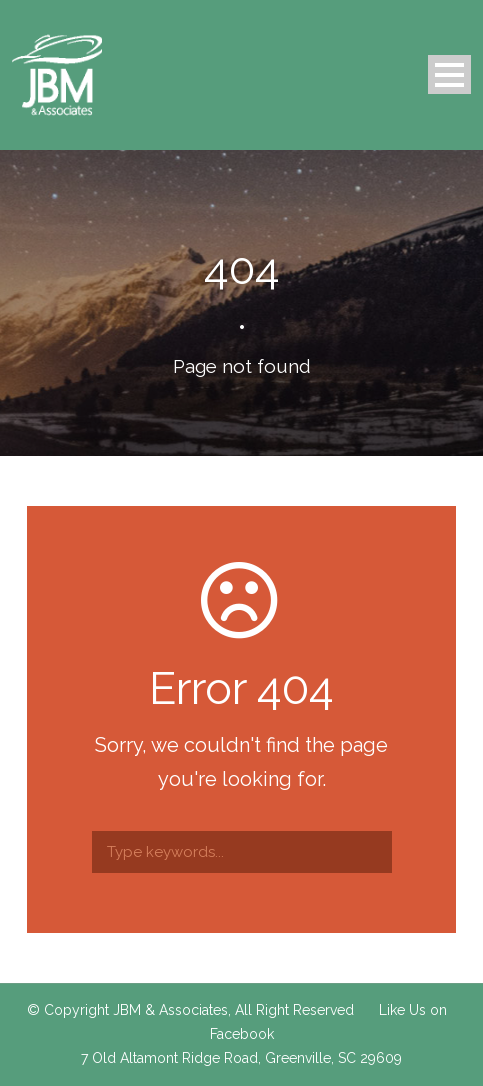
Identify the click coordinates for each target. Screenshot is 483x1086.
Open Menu (449, 74)
